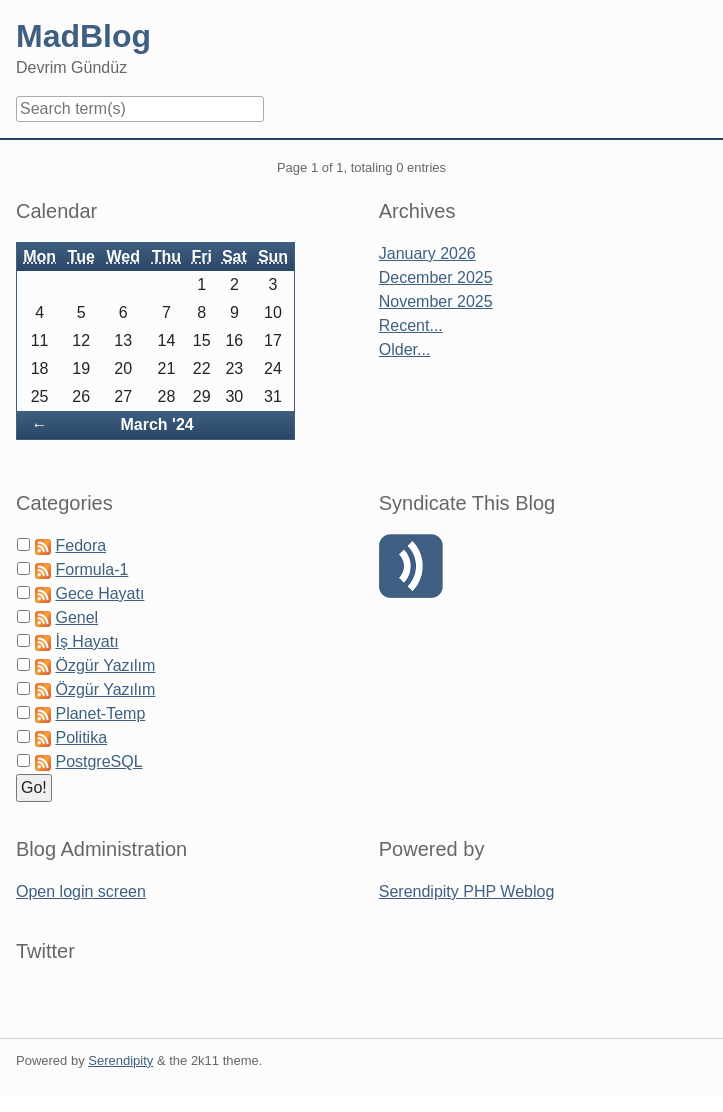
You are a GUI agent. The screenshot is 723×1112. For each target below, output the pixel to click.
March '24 (157, 424)
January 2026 (427, 253)
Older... (405, 349)
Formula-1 (91, 569)
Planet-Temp (100, 713)
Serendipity (120, 1060)
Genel (76, 617)
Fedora (80, 545)
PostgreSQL (98, 761)
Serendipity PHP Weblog (467, 891)
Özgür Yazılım (105, 665)
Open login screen (81, 891)
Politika (81, 737)
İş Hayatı (86, 641)
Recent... (411, 325)
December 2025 (436, 277)
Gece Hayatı (99, 593)
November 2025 (436, 301)
